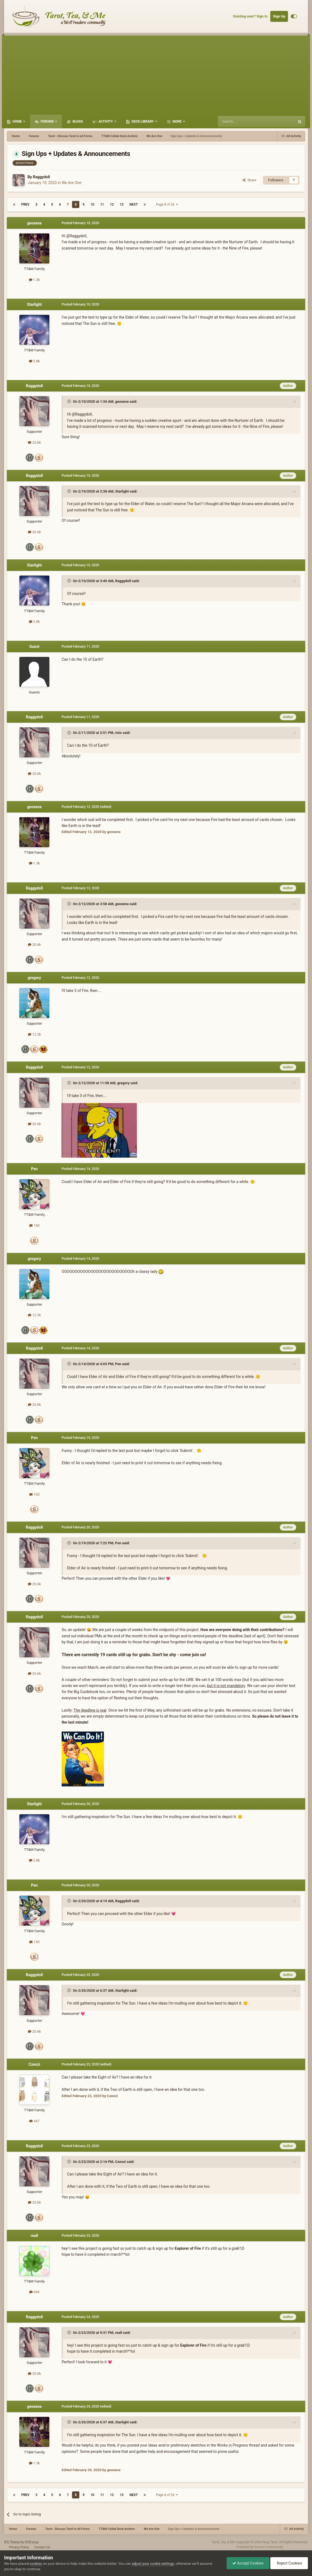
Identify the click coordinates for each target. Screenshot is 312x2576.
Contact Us (42, 2547)
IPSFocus (31, 2542)
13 (122, 204)
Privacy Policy (19, 2547)
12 (112, 204)
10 (92, 204)
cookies (36, 2564)
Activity (106, 121)
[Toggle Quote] (69, 401)
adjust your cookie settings (153, 2564)
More (177, 121)
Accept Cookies (248, 2563)
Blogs (77, 121)
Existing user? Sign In (250, 16)
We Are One (72, 182)
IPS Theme (12, 2542)
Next (134, 204)
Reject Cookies (289, 2563)
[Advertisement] (156, 73)
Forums (47, 121)
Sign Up (279, 16)
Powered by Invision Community (259, 2547)
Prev (25, 204)
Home (17, 121)
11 (102, 204)
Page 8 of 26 (167, 204)
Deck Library (143, 121)
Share (249, 180)
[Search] (243, 121)
